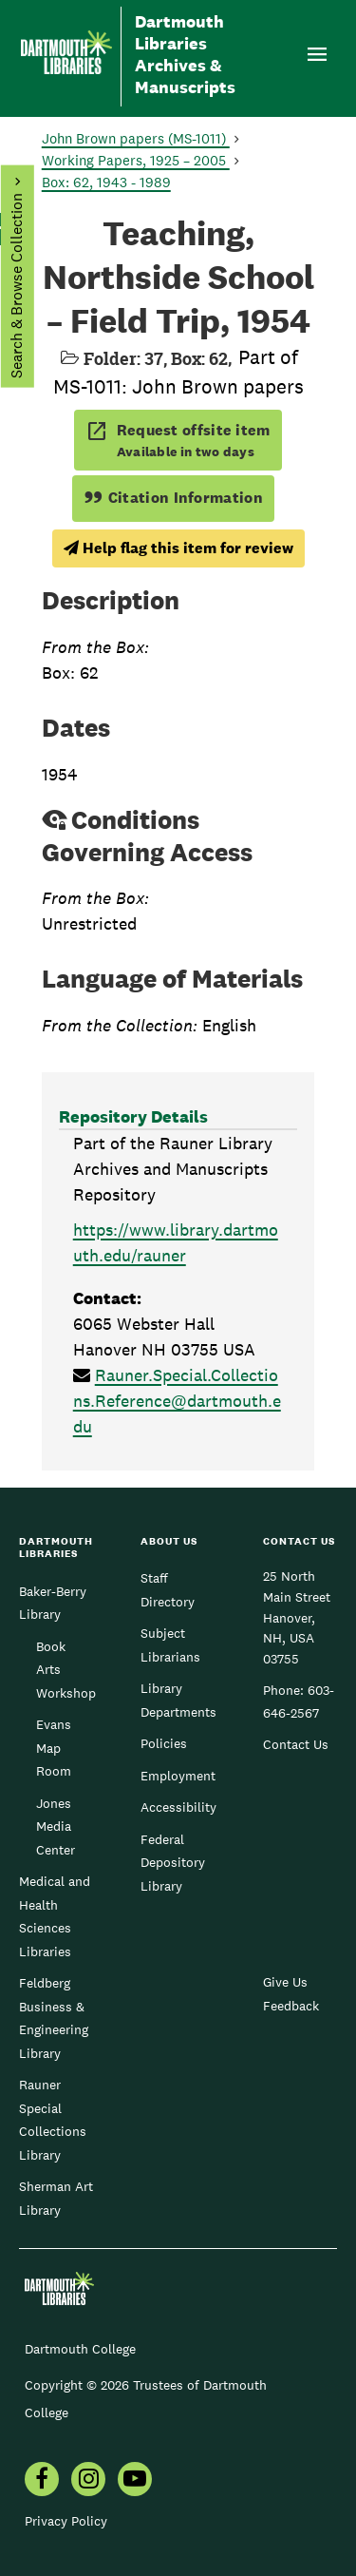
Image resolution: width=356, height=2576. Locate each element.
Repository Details (133, 1116)
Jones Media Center (55, 1826)
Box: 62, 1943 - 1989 (106, 182)
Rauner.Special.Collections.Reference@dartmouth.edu (177, 1400)
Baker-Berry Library (52, 1603)
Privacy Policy (66, 2520)
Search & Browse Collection (16, 285)
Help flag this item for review (178, 548)
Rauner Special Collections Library (52, 2119)
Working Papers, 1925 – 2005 (136, 160)
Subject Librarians (170, 1644)
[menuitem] (42, 2481)
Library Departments (178, 1700)
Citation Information (173, 498)
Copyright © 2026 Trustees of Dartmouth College (146, 2398)
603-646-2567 (298, 1701)
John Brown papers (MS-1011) (136, 138)
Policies (164, 1743)
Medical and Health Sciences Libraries (54, 1916)
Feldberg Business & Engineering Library (53, 2017)
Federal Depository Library (173, 1862)
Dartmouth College (80, 2348)
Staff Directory (168, 1589)
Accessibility (178, 1807)
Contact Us (295, 1744)
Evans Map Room (53, 1747)
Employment (178, 1775)
